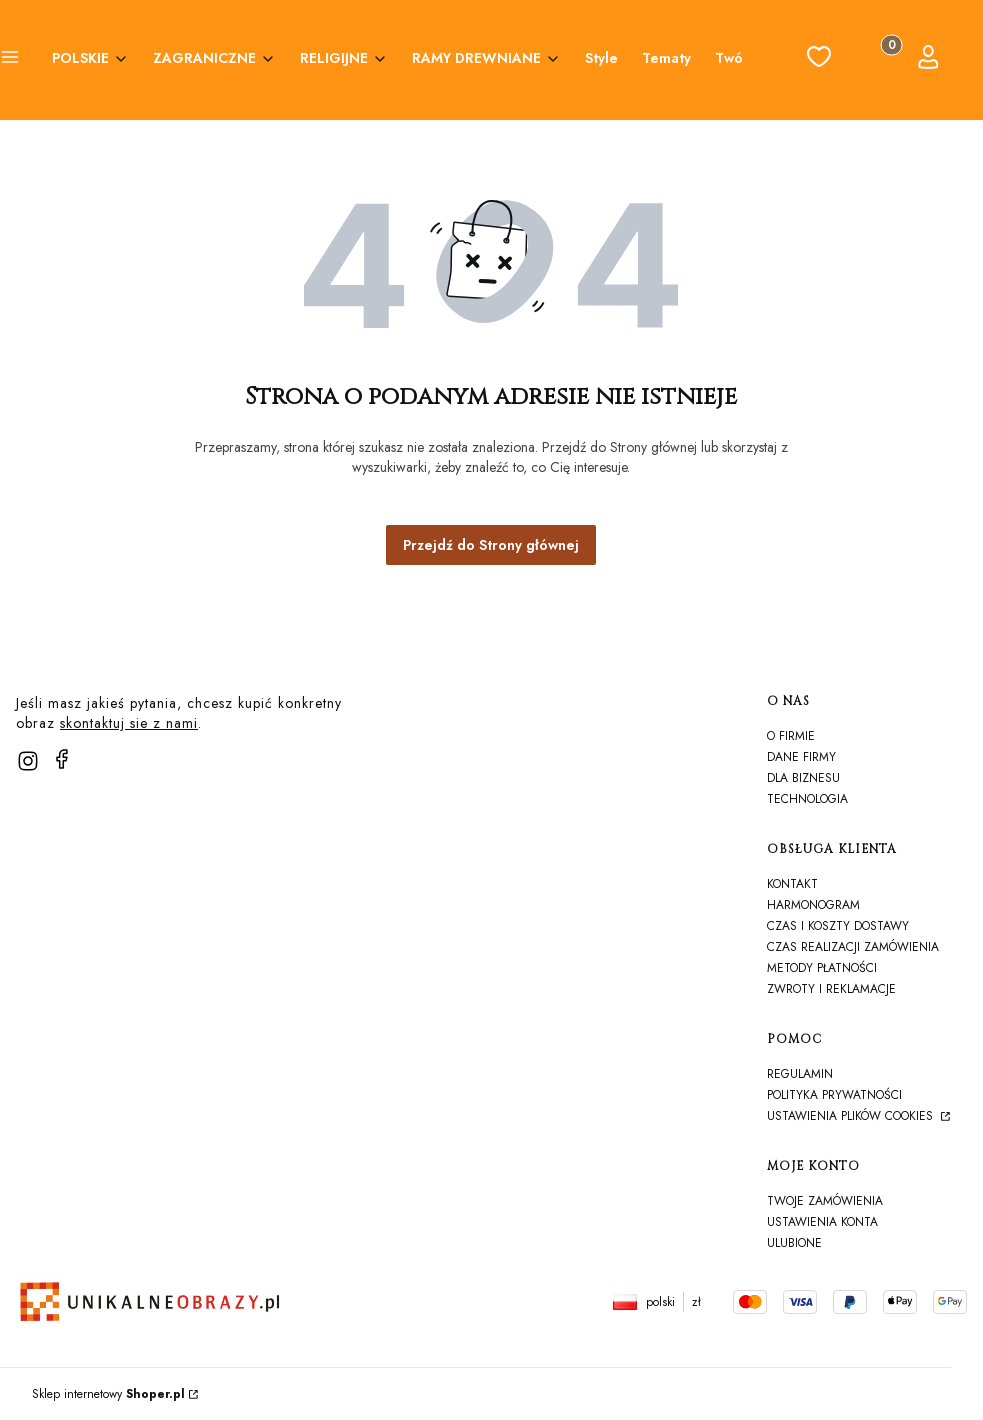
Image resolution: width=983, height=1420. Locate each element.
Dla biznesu (803, 778)
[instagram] (28, 761)
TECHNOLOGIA (807, 799)
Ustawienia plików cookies (852, 1116)
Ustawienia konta (822, 1222)
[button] (10, 60)
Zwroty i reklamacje (831, 989)
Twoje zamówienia (825, 1201)
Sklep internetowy (108, 1394)
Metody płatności (822, 968)
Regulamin (800, 1074)
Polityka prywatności (834, 1095)
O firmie (791, 736)
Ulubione (794, 1243)
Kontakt (792, 884)
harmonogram (813, 905)
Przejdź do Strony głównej (491, 545)
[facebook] (62, 759)
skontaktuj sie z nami (129, 723)
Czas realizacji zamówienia (853, 947)
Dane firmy (801, 757)
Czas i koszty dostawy (838, 926)
